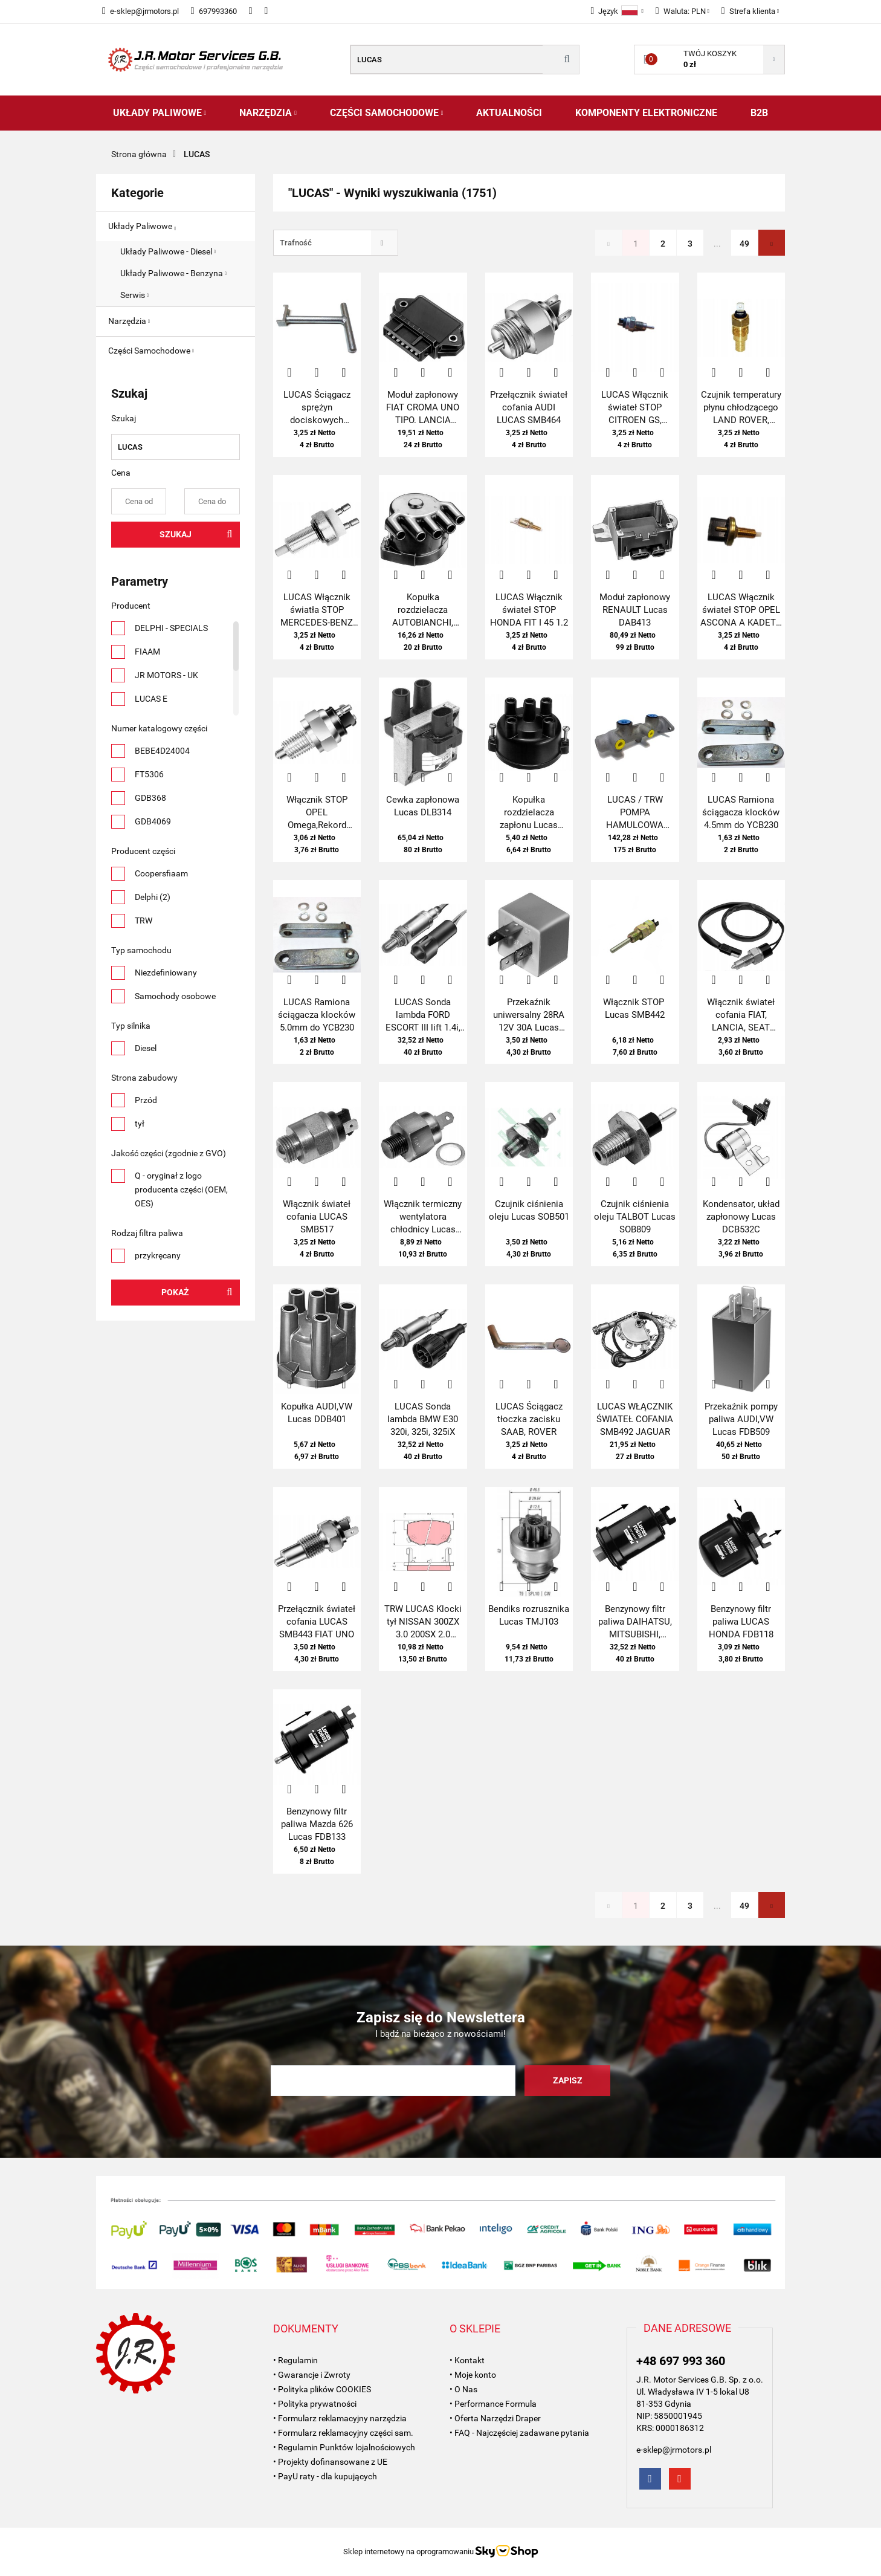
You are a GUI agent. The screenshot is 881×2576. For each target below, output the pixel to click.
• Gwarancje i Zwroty (311, 2375)
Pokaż (175, 1292)
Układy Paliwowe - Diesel (168, 251)
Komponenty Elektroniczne (646, 112)
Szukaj (176, 534)
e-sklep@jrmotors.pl (140, 11)
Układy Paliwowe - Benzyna (173, 273)
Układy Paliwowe (160, 112)
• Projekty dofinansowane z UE (330, 2462)
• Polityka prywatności (315, 2404)
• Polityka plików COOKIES (322, 2389)
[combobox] (335, 243)
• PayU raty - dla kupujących (325, 2476)
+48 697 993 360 (680, 2361)
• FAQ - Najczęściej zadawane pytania (519, 2433)
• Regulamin (295, 2360)
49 (744, 243)
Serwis (134, 295)
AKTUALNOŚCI (509, 112)
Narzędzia (268, 112)
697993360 (214, 11)
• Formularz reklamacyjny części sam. (343, 2433)
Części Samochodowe (387, 112)
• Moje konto (473, 2375)
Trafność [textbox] (296, 242)
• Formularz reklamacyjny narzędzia (340, 2418)
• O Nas (463, 2389)
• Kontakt (467, 2360)
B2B (759, 112)
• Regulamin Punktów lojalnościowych (344, 2447)
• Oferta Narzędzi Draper (495, 2418)
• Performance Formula (493, 2404)
